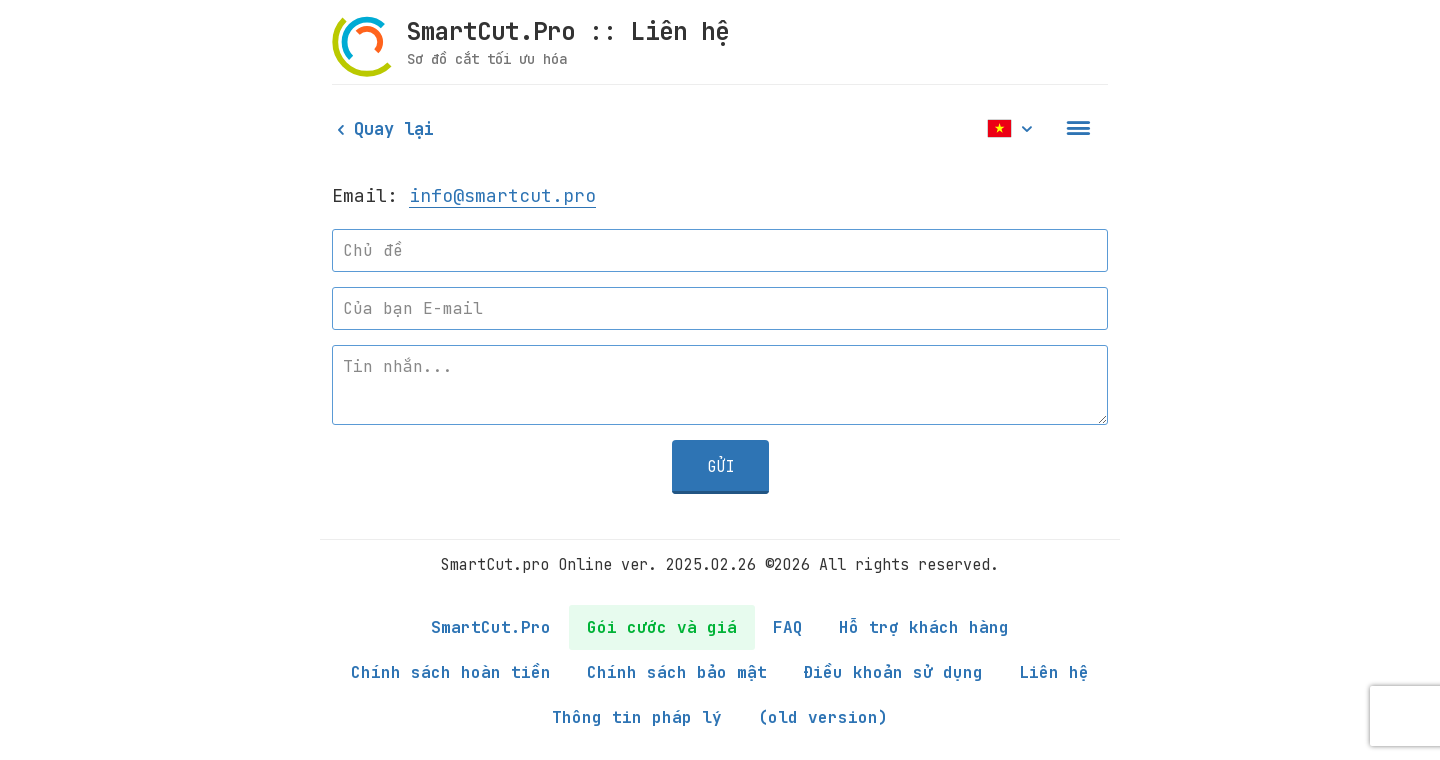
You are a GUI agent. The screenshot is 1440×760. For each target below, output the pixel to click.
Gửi (720, 467)
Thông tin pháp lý (637, 717)
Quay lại (383, 129)
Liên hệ (1054, 672)
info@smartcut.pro (502, 195)
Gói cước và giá (662, 627)
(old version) (823, 717)
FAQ (788, 627)
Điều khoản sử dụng (893, 672)
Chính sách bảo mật (677, 672)
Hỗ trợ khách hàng (924, 627)
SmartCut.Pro (491, 627)
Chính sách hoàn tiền (451, 672)
